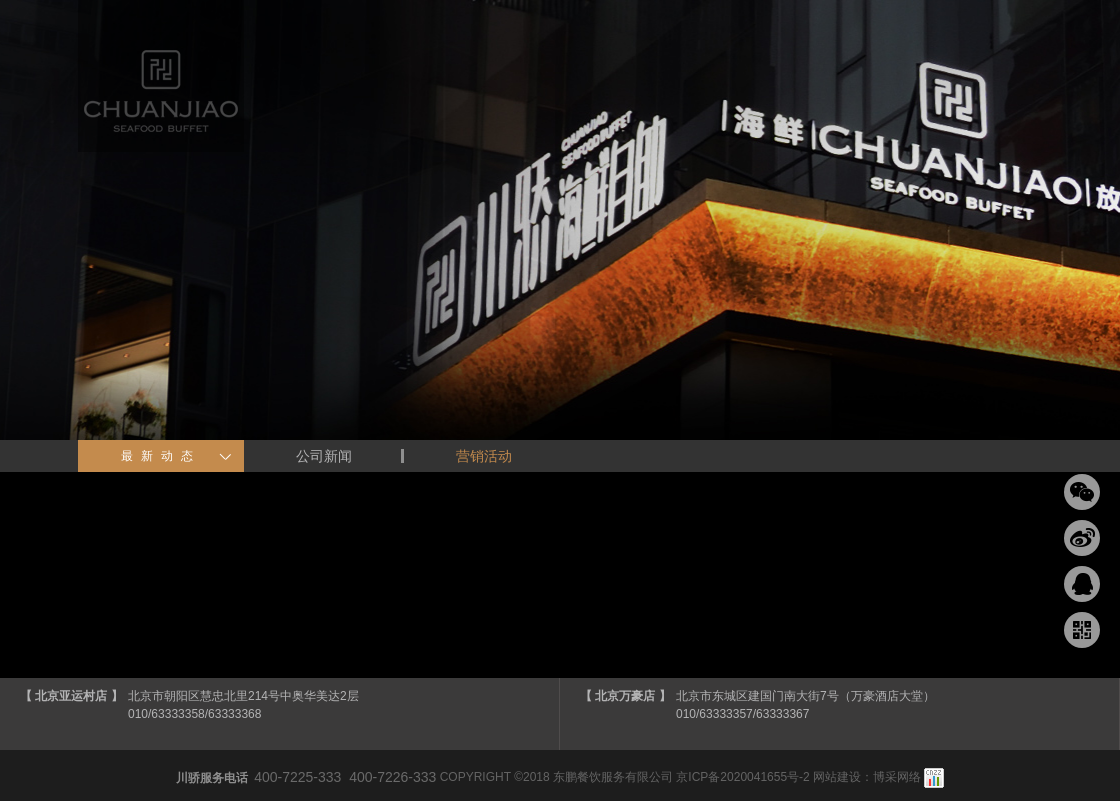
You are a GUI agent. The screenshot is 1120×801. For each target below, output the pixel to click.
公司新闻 (324, 456)
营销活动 (484, 456)
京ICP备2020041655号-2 (742, 777)
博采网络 (897, 777)
